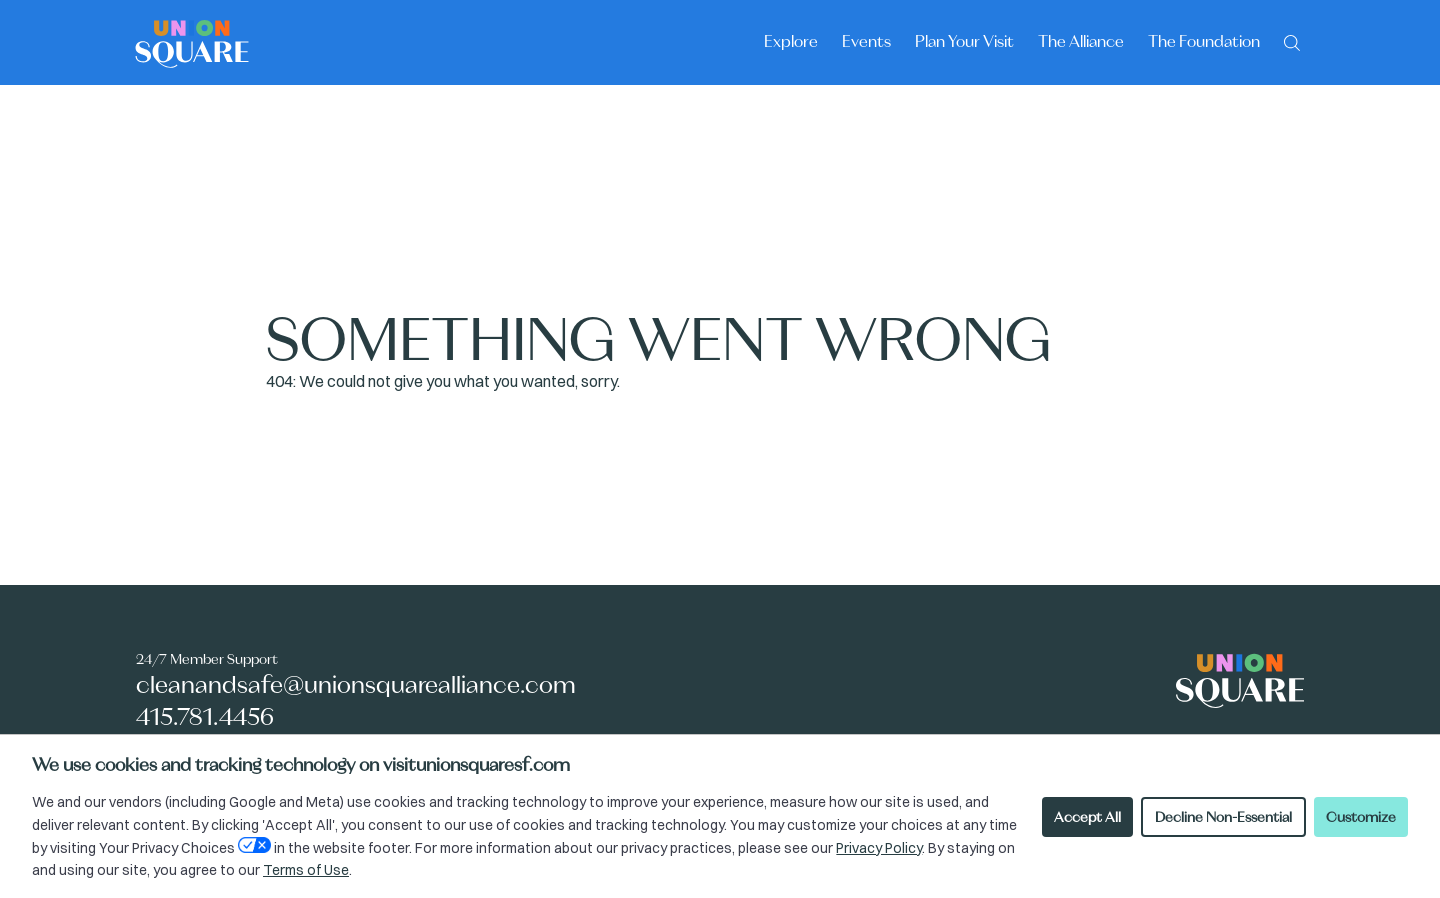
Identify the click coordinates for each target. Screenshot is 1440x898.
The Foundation (1204, 41)
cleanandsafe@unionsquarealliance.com (356, 684)
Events (866, 41)
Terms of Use (306, 870)
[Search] (1292, 41)
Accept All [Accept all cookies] (1087, 817)
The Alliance (1081, 41)
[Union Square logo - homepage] (192, 42)
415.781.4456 (205, 716)
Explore (791, 41)
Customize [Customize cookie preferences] (1361, 817)
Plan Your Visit (964, 41)
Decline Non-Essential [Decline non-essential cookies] (1223, 817)
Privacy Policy (879, 848)
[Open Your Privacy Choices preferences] (254, 845)
